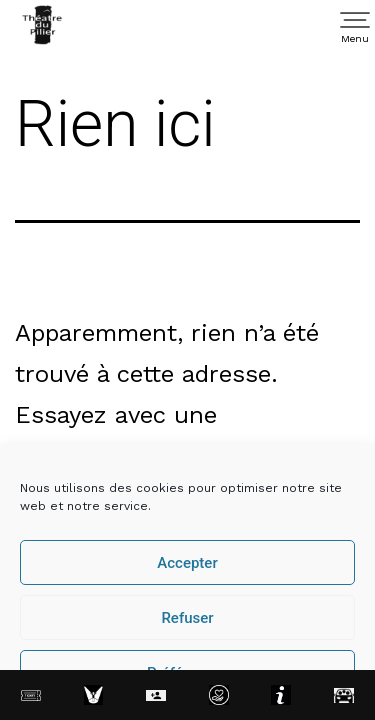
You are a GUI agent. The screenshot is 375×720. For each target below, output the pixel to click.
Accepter (187, 563)
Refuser (187, 618)
